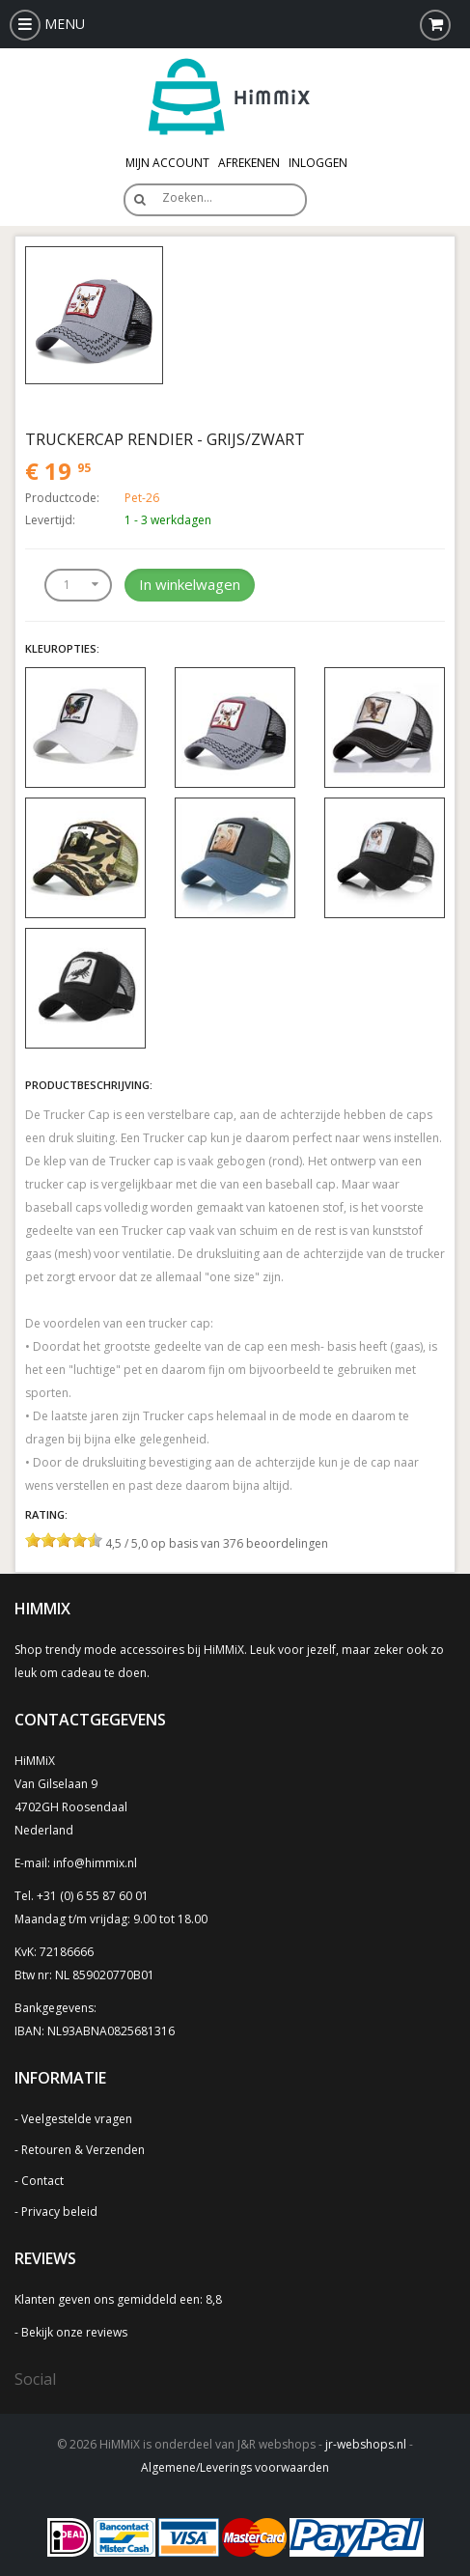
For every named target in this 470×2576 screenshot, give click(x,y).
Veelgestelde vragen (76, 2119)
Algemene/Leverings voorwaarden (235, 2467)
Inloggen (318, 162)
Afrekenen (249, 162)
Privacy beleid (59, 2211)
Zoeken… (187, 197)
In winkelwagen (189, 584)
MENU (47, 23)
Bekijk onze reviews (74, 2332)
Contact (42, 2180)
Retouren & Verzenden (83, 2150)
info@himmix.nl (95, 1863)
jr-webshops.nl (365, 2444)
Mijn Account (167, 162)
